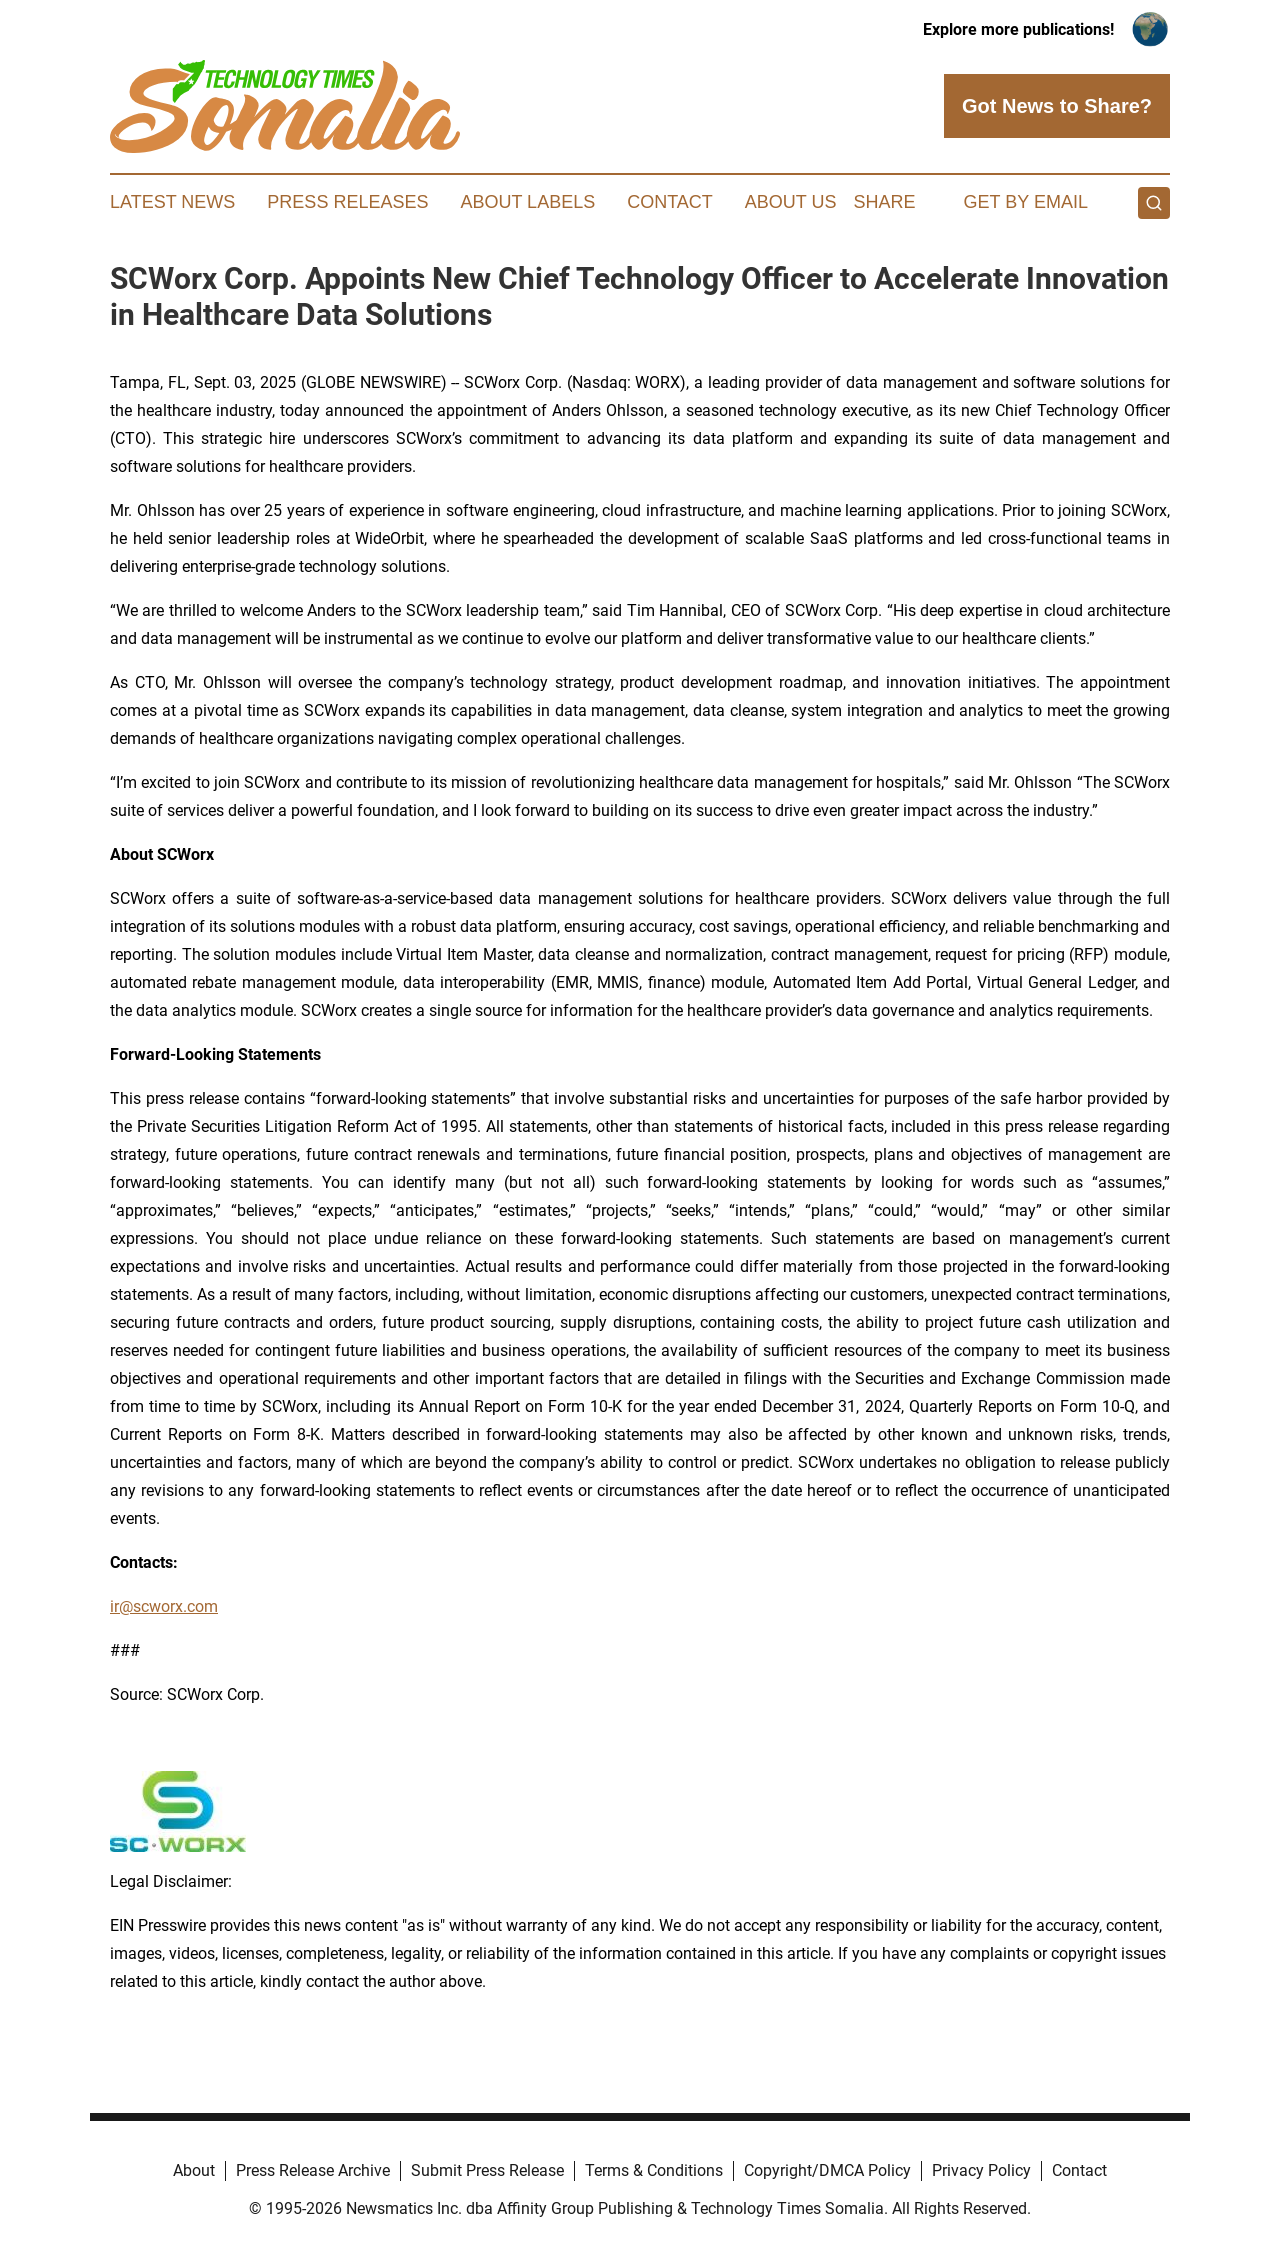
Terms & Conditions (654, 2170)
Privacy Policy (981, 2170)
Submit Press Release (487, 2170)
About (194, 2170)
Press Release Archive (313, 2170)
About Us (791, 202)
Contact (670, 202)
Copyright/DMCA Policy (827, 2170)
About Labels (527, 202)
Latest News (172, 202)
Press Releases (347, 202)
